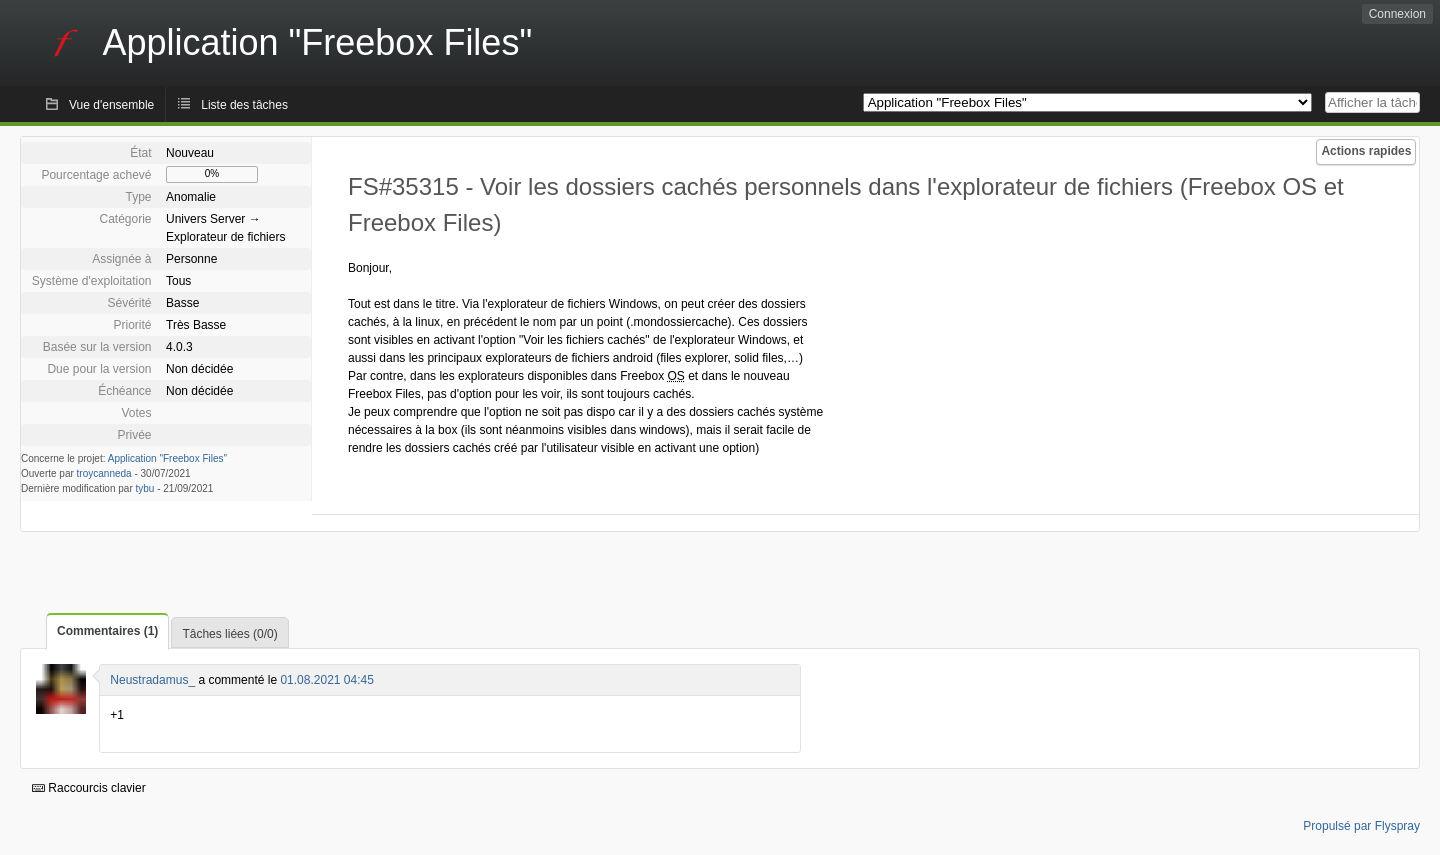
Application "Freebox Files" (167, 458)
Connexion (1397, 14)
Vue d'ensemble (111, 105)
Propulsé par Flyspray (1361, 826)
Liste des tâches (244, 105)
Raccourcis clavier (89, 788)
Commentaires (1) (107, 631)
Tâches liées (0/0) (229, 634)
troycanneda (104, 473)
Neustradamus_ (152, 680)
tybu (145, 488)
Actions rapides (1366, 151)
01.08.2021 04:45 (326, 680)
